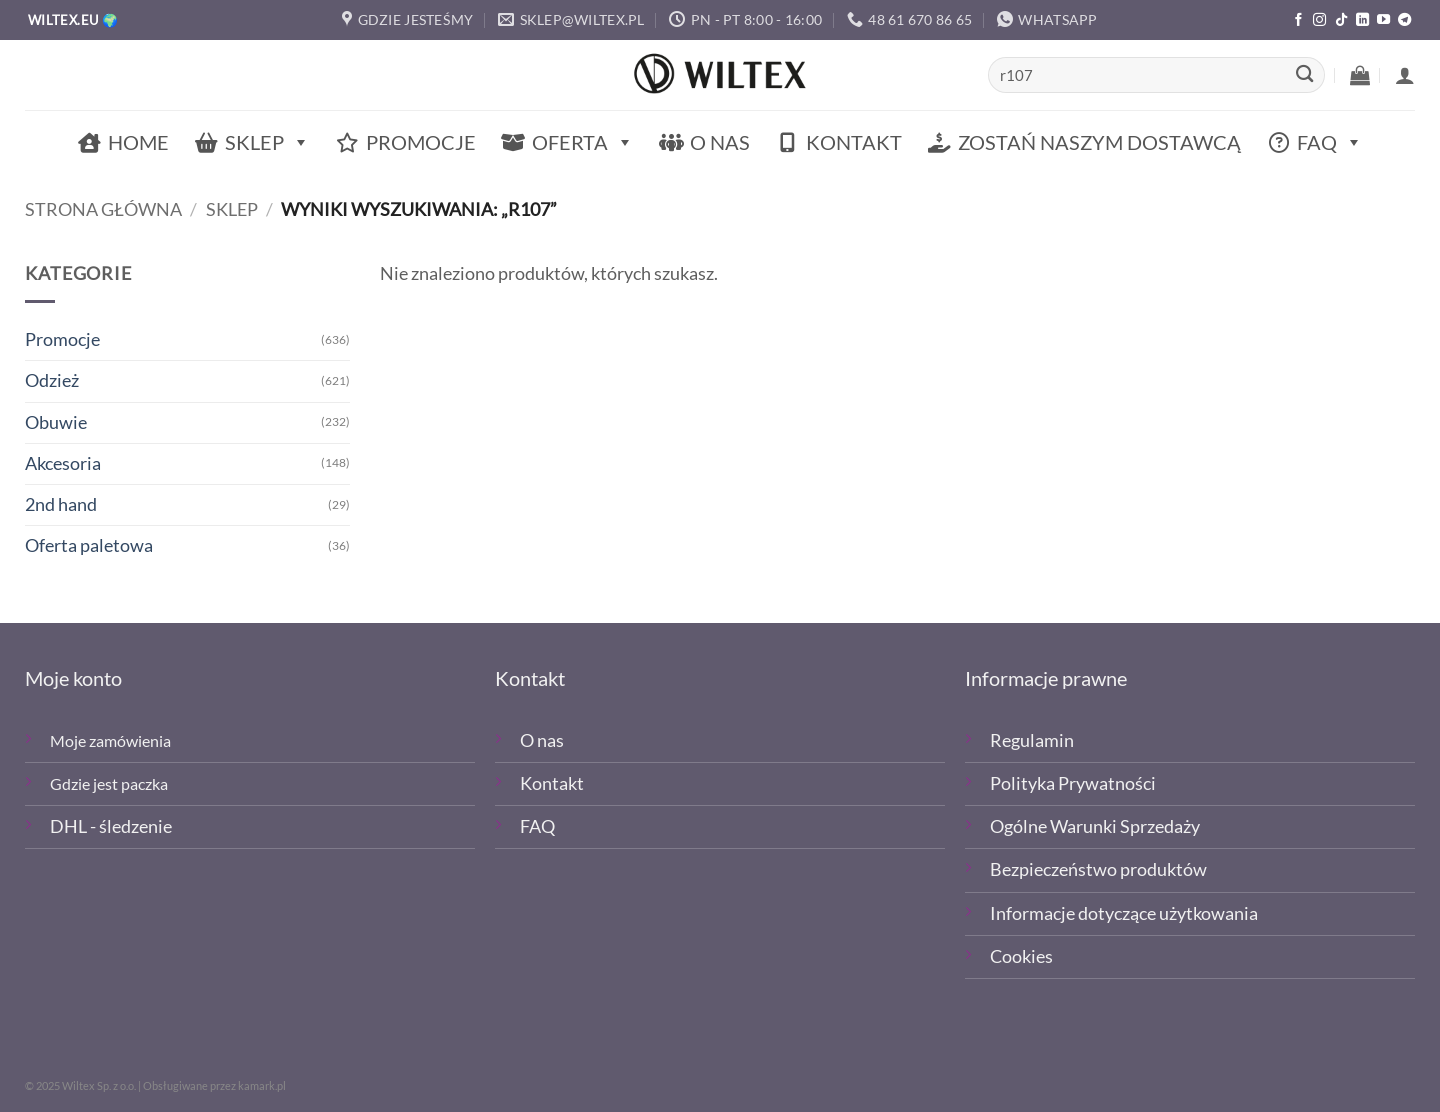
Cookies (1021, 956)
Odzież (52, 380)
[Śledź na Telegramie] (1404, 20)
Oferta (583, 142)
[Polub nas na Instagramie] (1319, 20)
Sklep (267, 142)
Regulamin (1032, 740)
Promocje (421, 142)
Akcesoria (63, 463)
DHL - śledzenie (111, 826)
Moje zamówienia (110, 740)
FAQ (1330, 142)
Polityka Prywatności (1073, 783)
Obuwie (56, 422)
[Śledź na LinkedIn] (1362, 20)
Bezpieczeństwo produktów (1098, 869)
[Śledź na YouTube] (1383, 20)
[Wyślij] (1304, 75)
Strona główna (103, 209)
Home (138, 142)
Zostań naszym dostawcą (1099, 142)
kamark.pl (262, 1085)
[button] (1360, 75)
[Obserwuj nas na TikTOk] (1341, 20)
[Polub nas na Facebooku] (1298, 20)
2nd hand (61, 504)
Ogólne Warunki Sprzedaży (1095, 826)
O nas (720, 142)
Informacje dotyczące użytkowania (1124, 913)
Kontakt (854, 142)
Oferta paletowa (89, 545)
